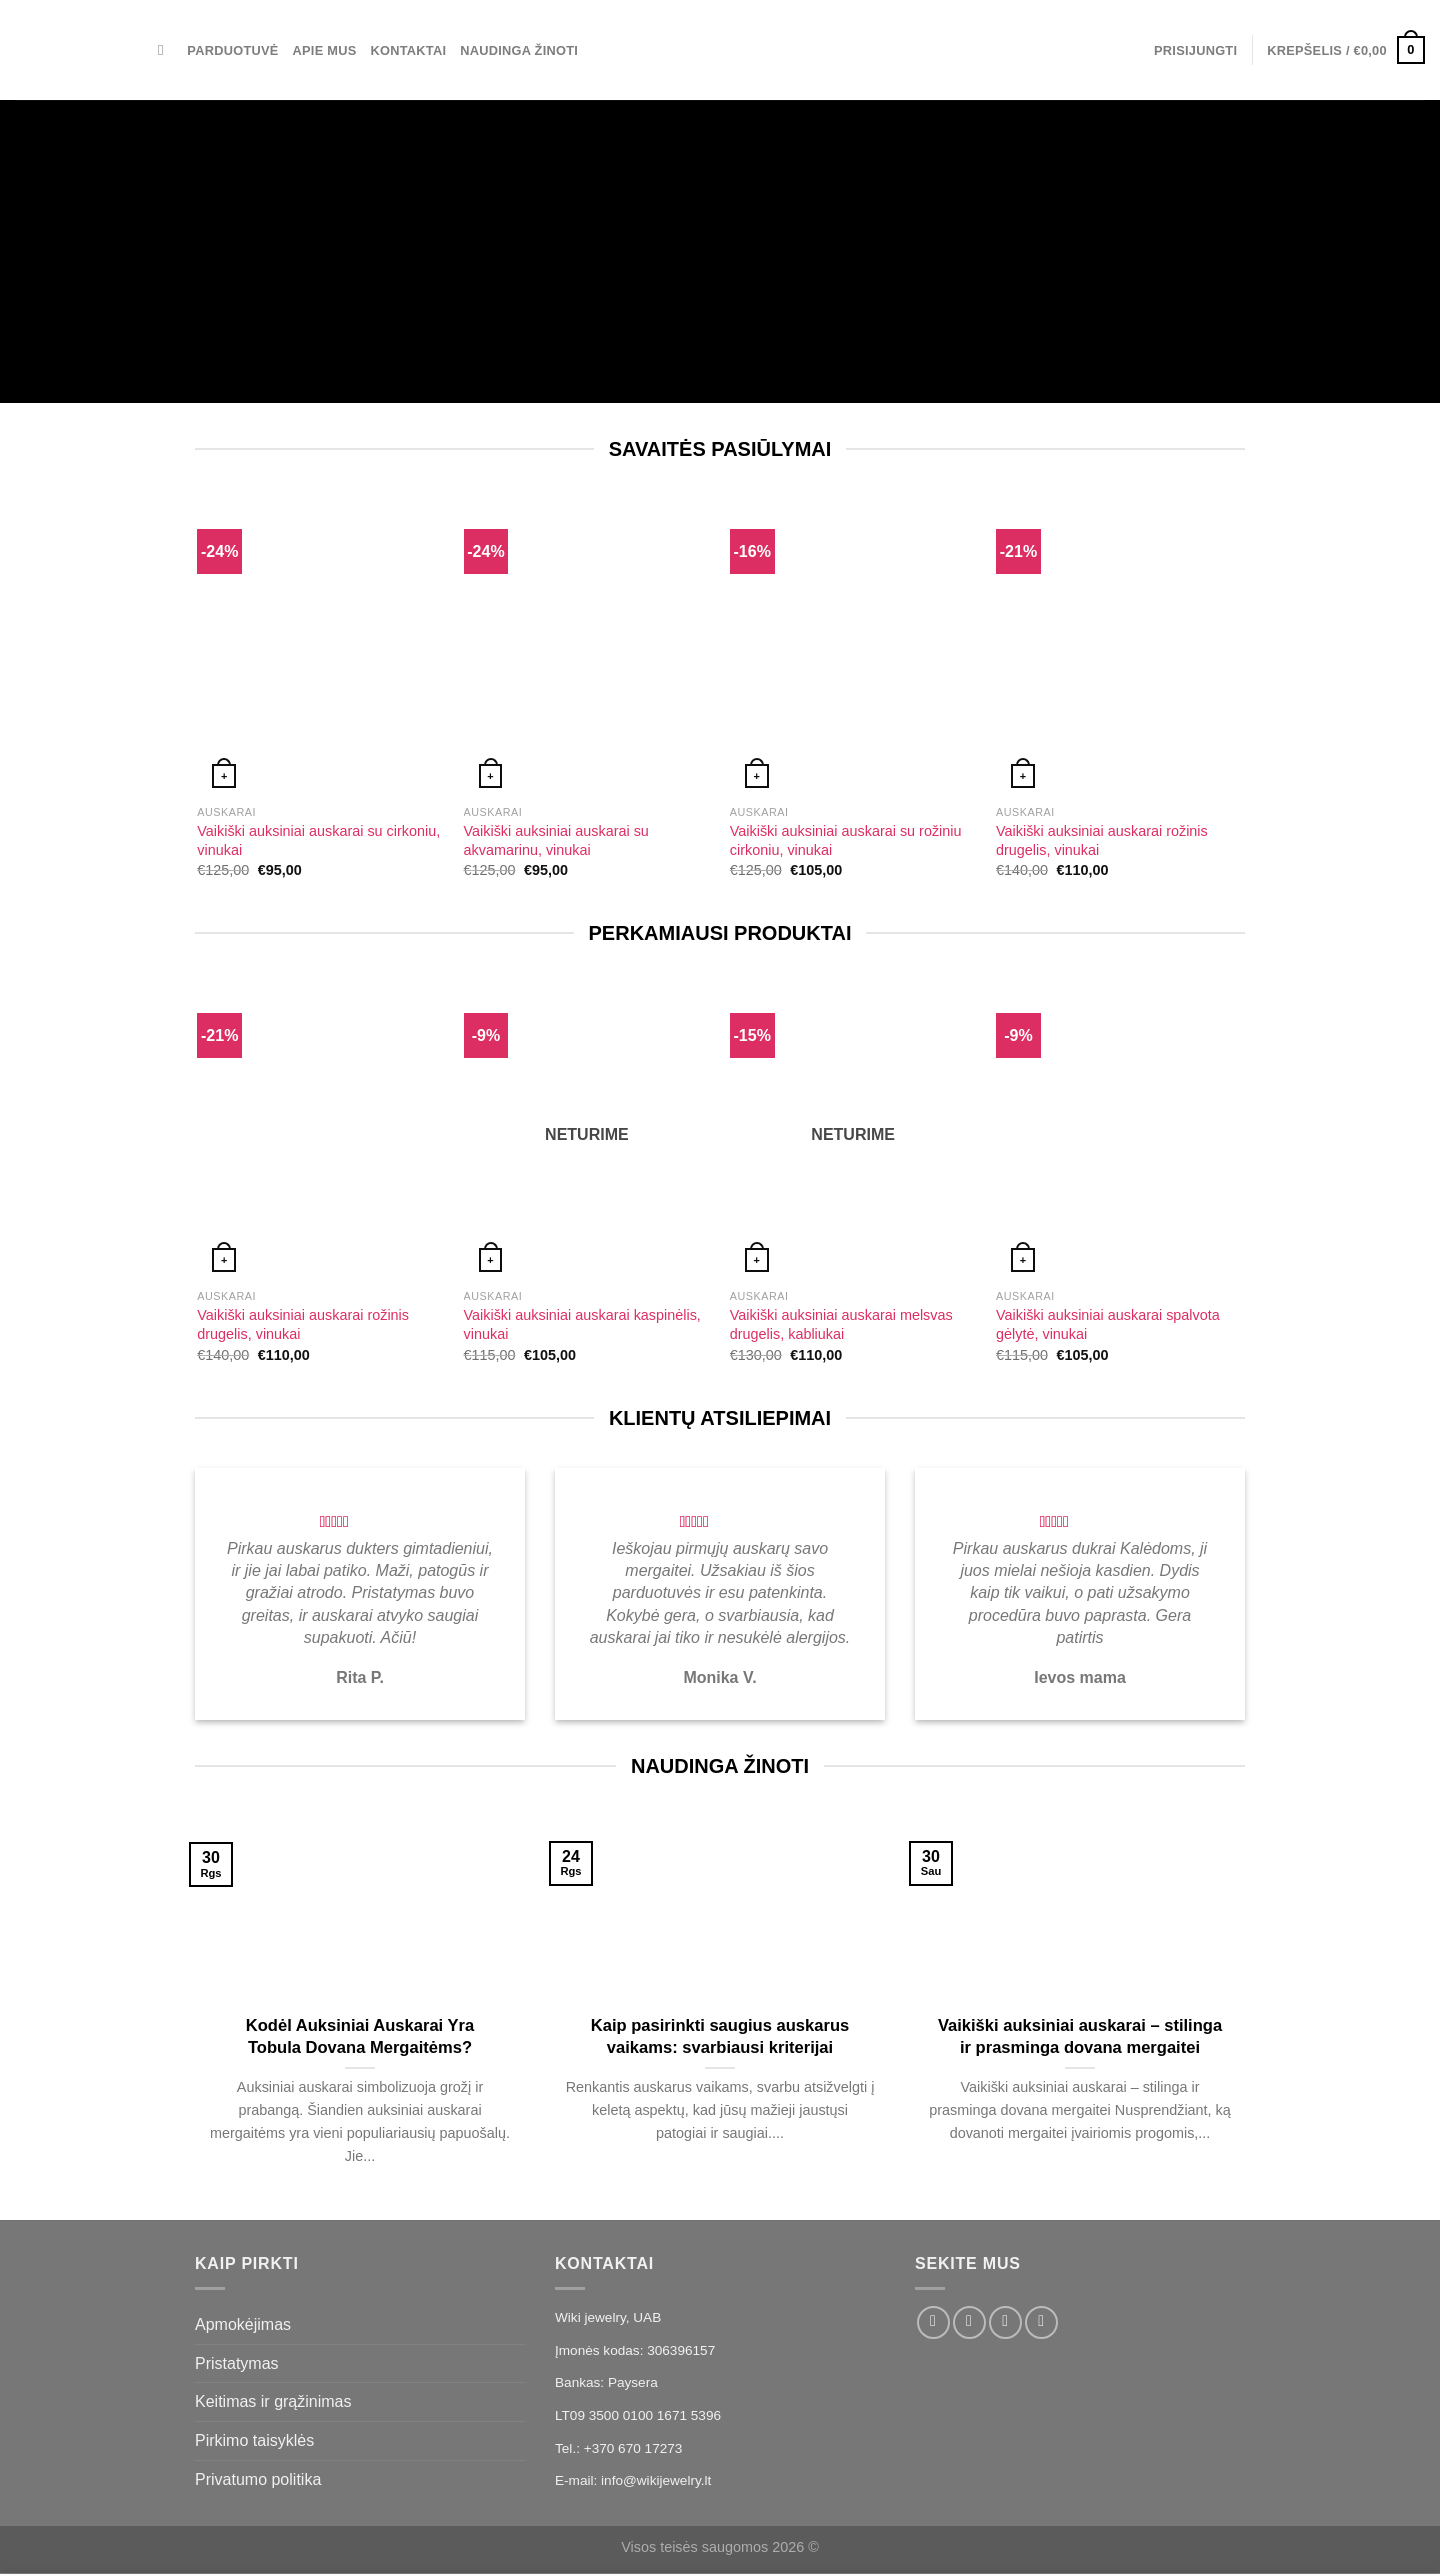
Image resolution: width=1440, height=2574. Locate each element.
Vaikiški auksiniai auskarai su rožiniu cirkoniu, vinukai (846, 840)
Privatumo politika (258, 2479)
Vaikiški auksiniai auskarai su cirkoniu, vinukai (318, 840)
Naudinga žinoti (519, 50)
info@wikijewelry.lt (656, 2480)
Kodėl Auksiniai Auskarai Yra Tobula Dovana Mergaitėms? (360, 2036)
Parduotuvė (232, 50)
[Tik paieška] (165, 50)
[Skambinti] (1041, 2322)
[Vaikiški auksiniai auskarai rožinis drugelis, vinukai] (1119, 647)
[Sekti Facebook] (933, 2322)
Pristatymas (237, 2363)
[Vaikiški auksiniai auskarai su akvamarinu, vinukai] (587, 647)
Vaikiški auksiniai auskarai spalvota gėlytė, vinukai (1108, 1324)
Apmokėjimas (243, 2324)
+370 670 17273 (633, 2448)
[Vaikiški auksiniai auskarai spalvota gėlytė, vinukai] (1119, 1131)
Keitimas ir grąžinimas (273, 2401)
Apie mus (325, 50)
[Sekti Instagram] (969, 2322)
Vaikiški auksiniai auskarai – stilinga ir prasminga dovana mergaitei (1080, 2036)
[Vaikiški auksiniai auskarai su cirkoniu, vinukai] (320, 647)
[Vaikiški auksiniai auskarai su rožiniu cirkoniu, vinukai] (853, 647)
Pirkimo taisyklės (254, 2440)
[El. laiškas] (1005, 2322)
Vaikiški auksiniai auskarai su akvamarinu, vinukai (556, 840)
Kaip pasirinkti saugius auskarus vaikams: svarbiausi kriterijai (720, 2036)
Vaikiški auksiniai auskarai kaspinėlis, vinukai (582, 1324)
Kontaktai (408, 50)
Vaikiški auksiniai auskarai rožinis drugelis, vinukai (1102, 840)
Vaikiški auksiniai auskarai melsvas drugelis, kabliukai (841, 1324)
